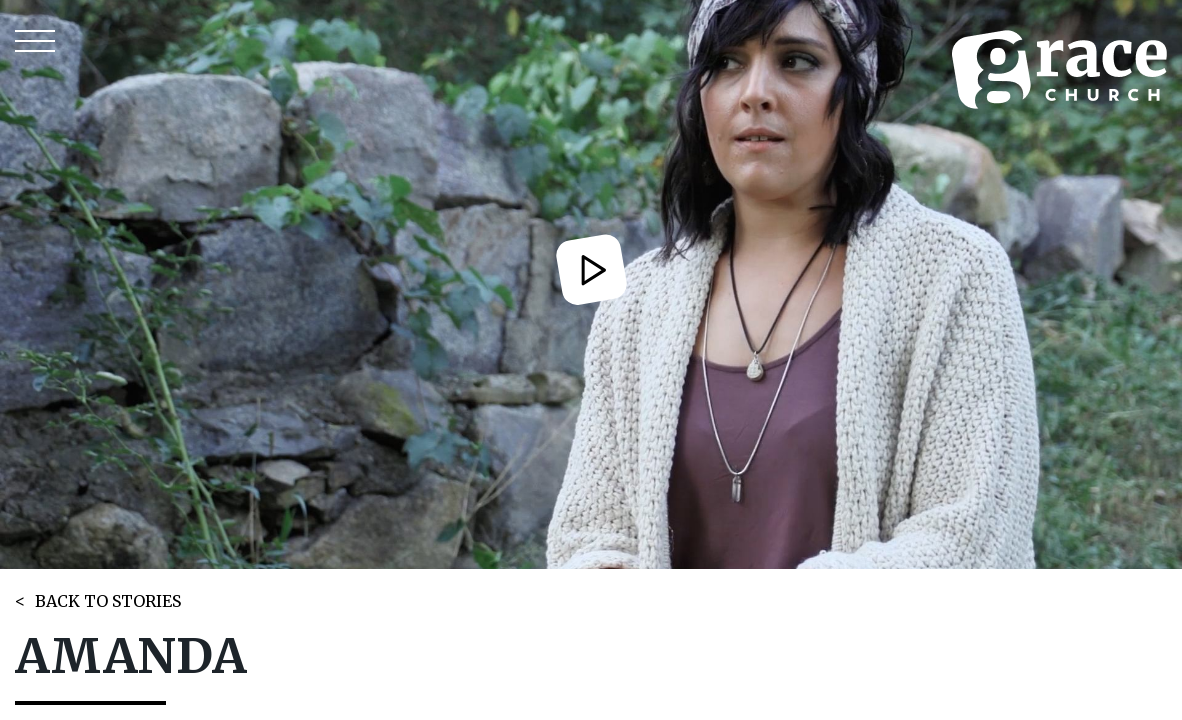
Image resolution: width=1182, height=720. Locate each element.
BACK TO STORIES (108, 601)
